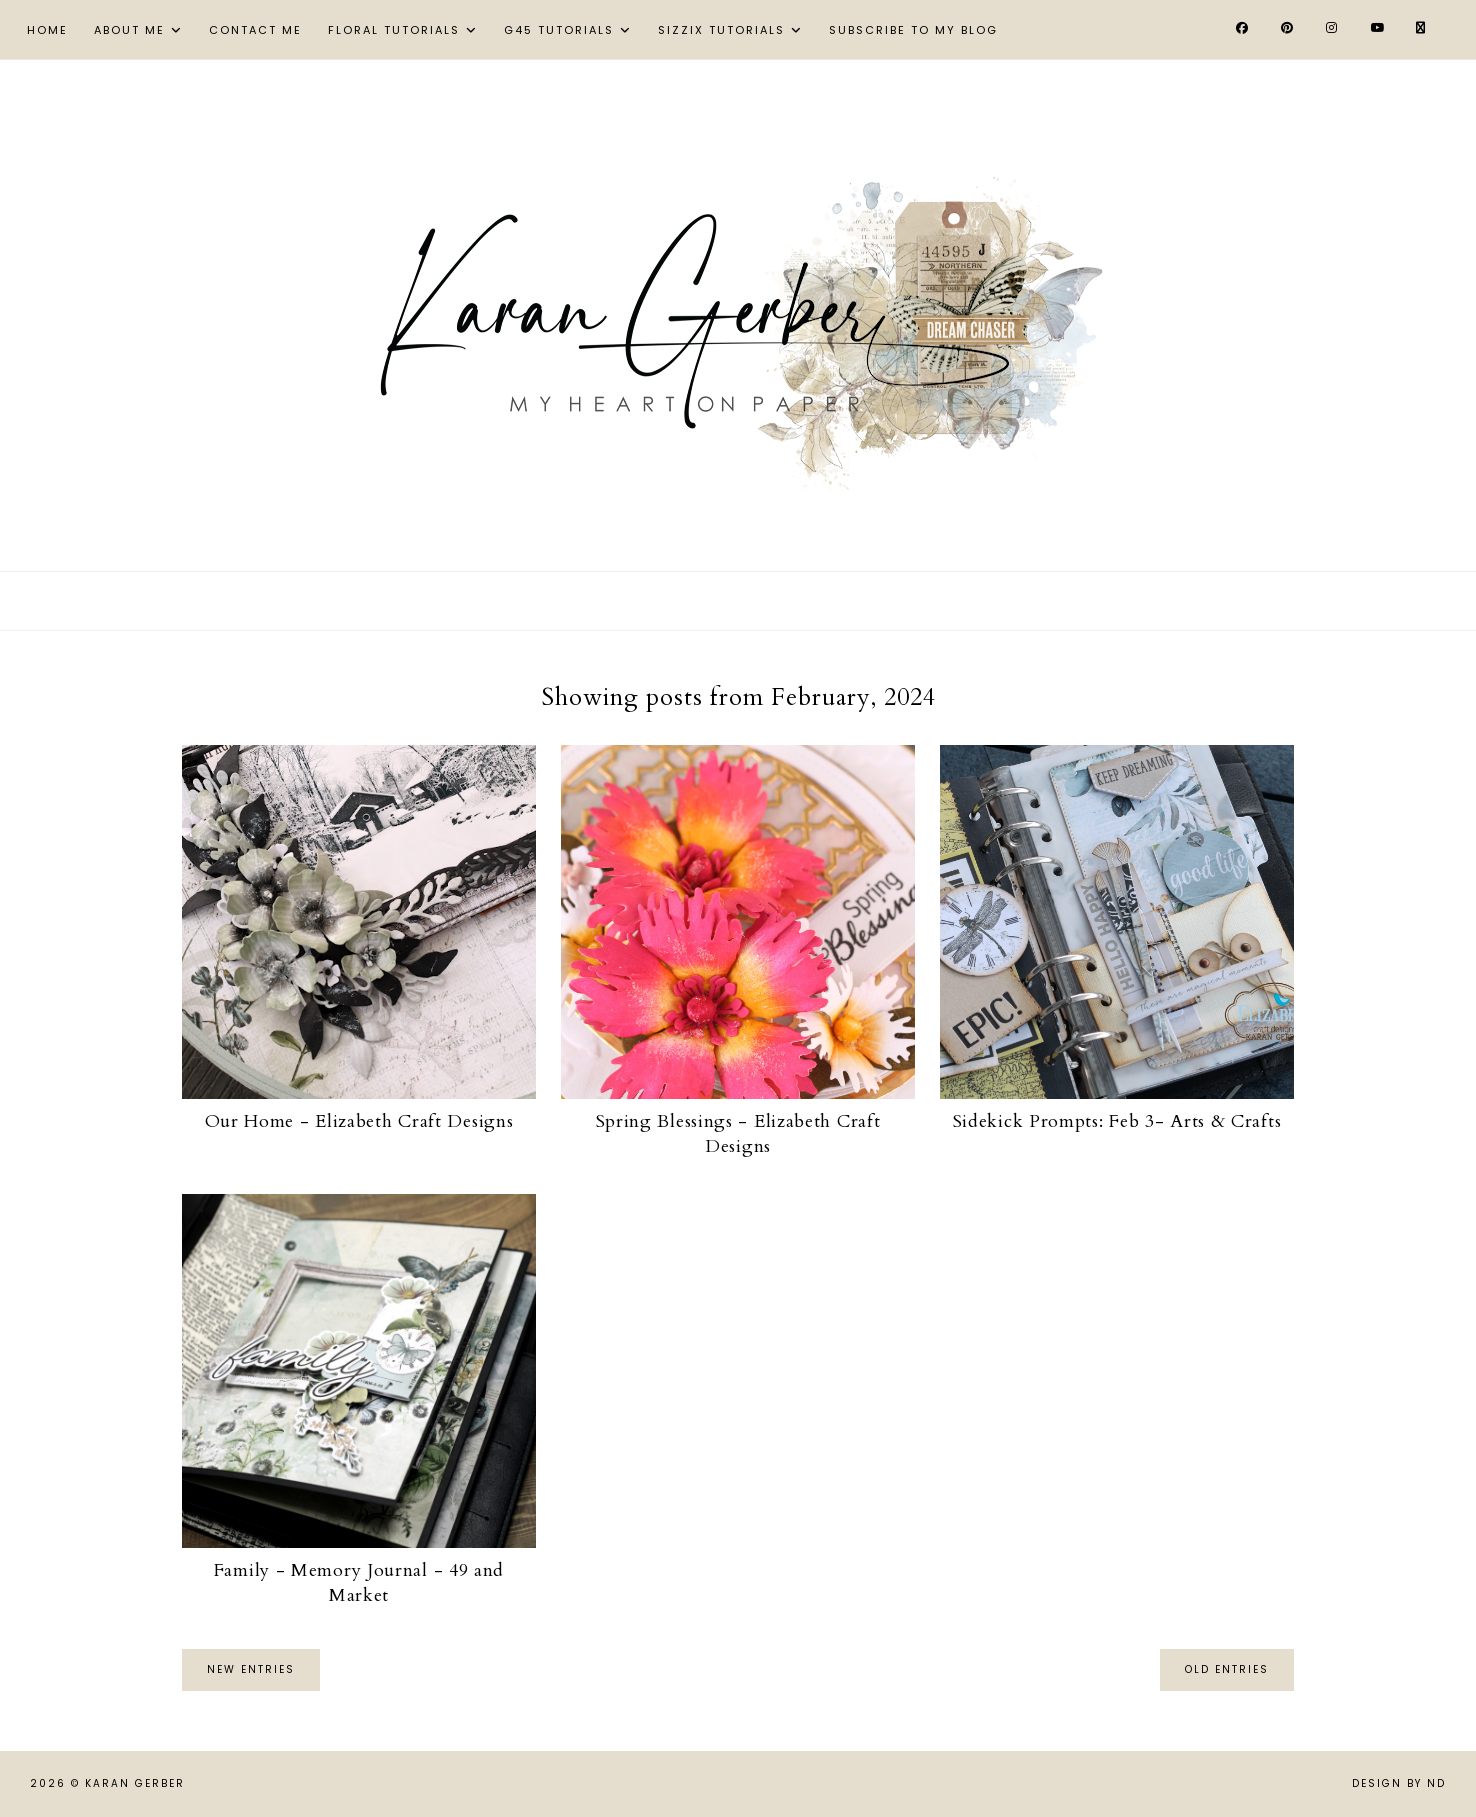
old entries (1227, 1669)
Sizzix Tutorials (721, 30)
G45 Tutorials (559, 30)
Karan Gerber (135, 1783)
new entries (251, 1669)
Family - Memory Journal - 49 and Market (359, 1583)
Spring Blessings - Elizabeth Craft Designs (738, 1134)
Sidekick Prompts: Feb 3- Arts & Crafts (1117, 1121)
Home (47, 30)
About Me (129, 30)
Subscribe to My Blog (913, 30)
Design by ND (1399, 1783)
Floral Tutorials (394, 30)
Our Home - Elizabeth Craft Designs (359, 1121)
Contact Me (255, 30)
